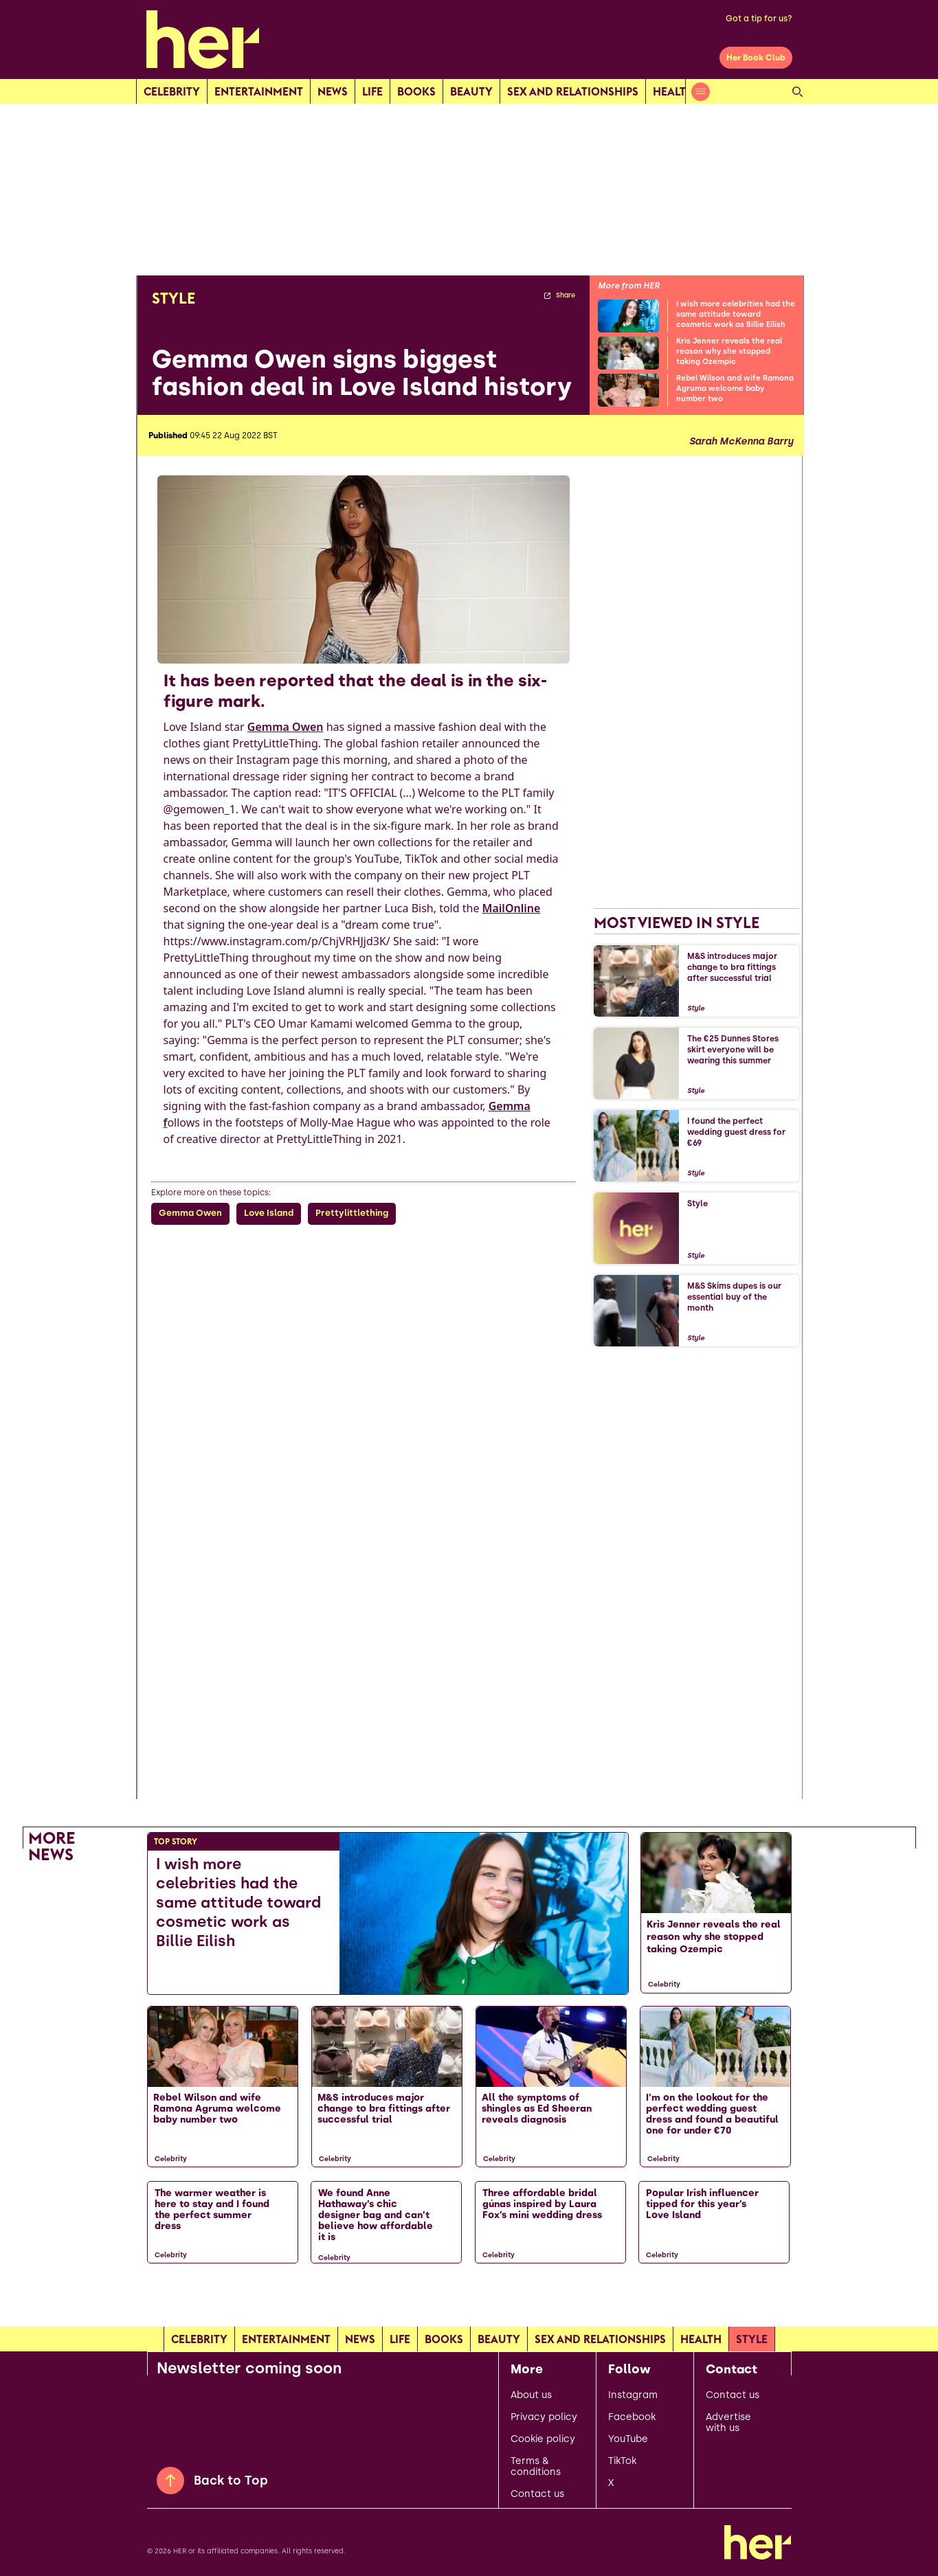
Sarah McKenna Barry (741, 441)
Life (372, 91)
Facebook (632, 2417)
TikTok (622, 2461)
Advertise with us (728, 2423)
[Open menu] (700, 91)
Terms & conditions (536, 2467)
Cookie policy (543, 2439)
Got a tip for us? (759, 18)
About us (531, 2395)
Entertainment (258, 91)
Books (416, 91)
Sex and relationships (572, 91)
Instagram (633, 2395)
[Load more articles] (469, 2302)
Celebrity (172, 91)
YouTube (628, 2439)
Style (752, 2339)
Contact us (537, 2494)
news (332, 91)
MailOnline (511, 908)
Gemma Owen (285, 726)
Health (673, 91)
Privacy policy (544, 2417)
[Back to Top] (170, 2480)
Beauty (471, 91)
